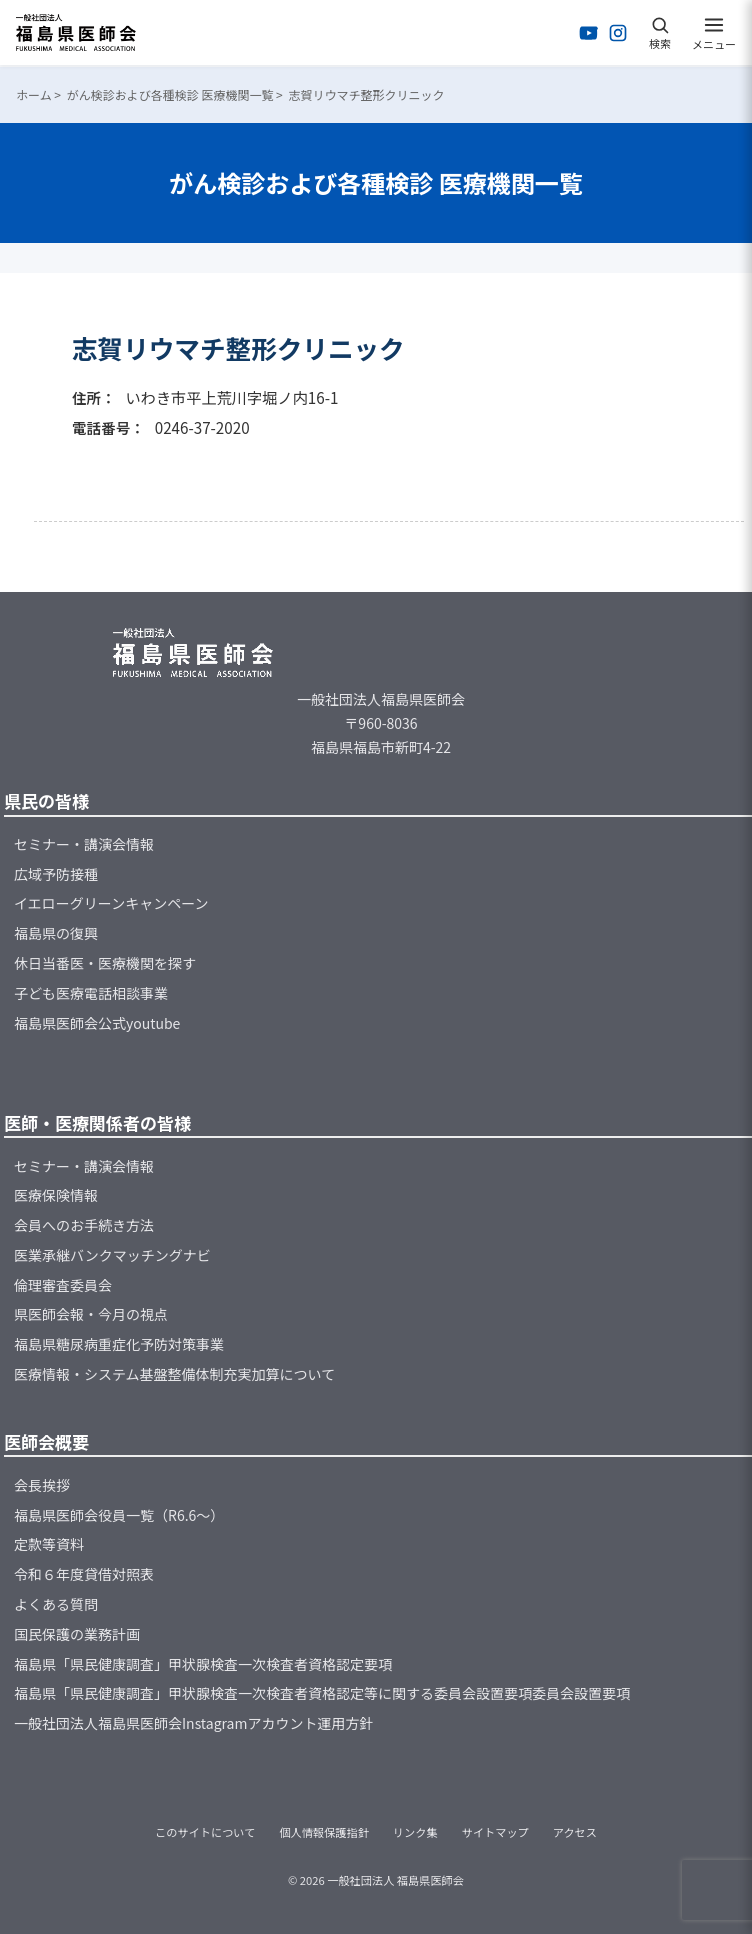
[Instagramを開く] (618, 33)
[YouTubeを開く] (589, 33)
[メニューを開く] (714, 33)
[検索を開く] (660, 33)
